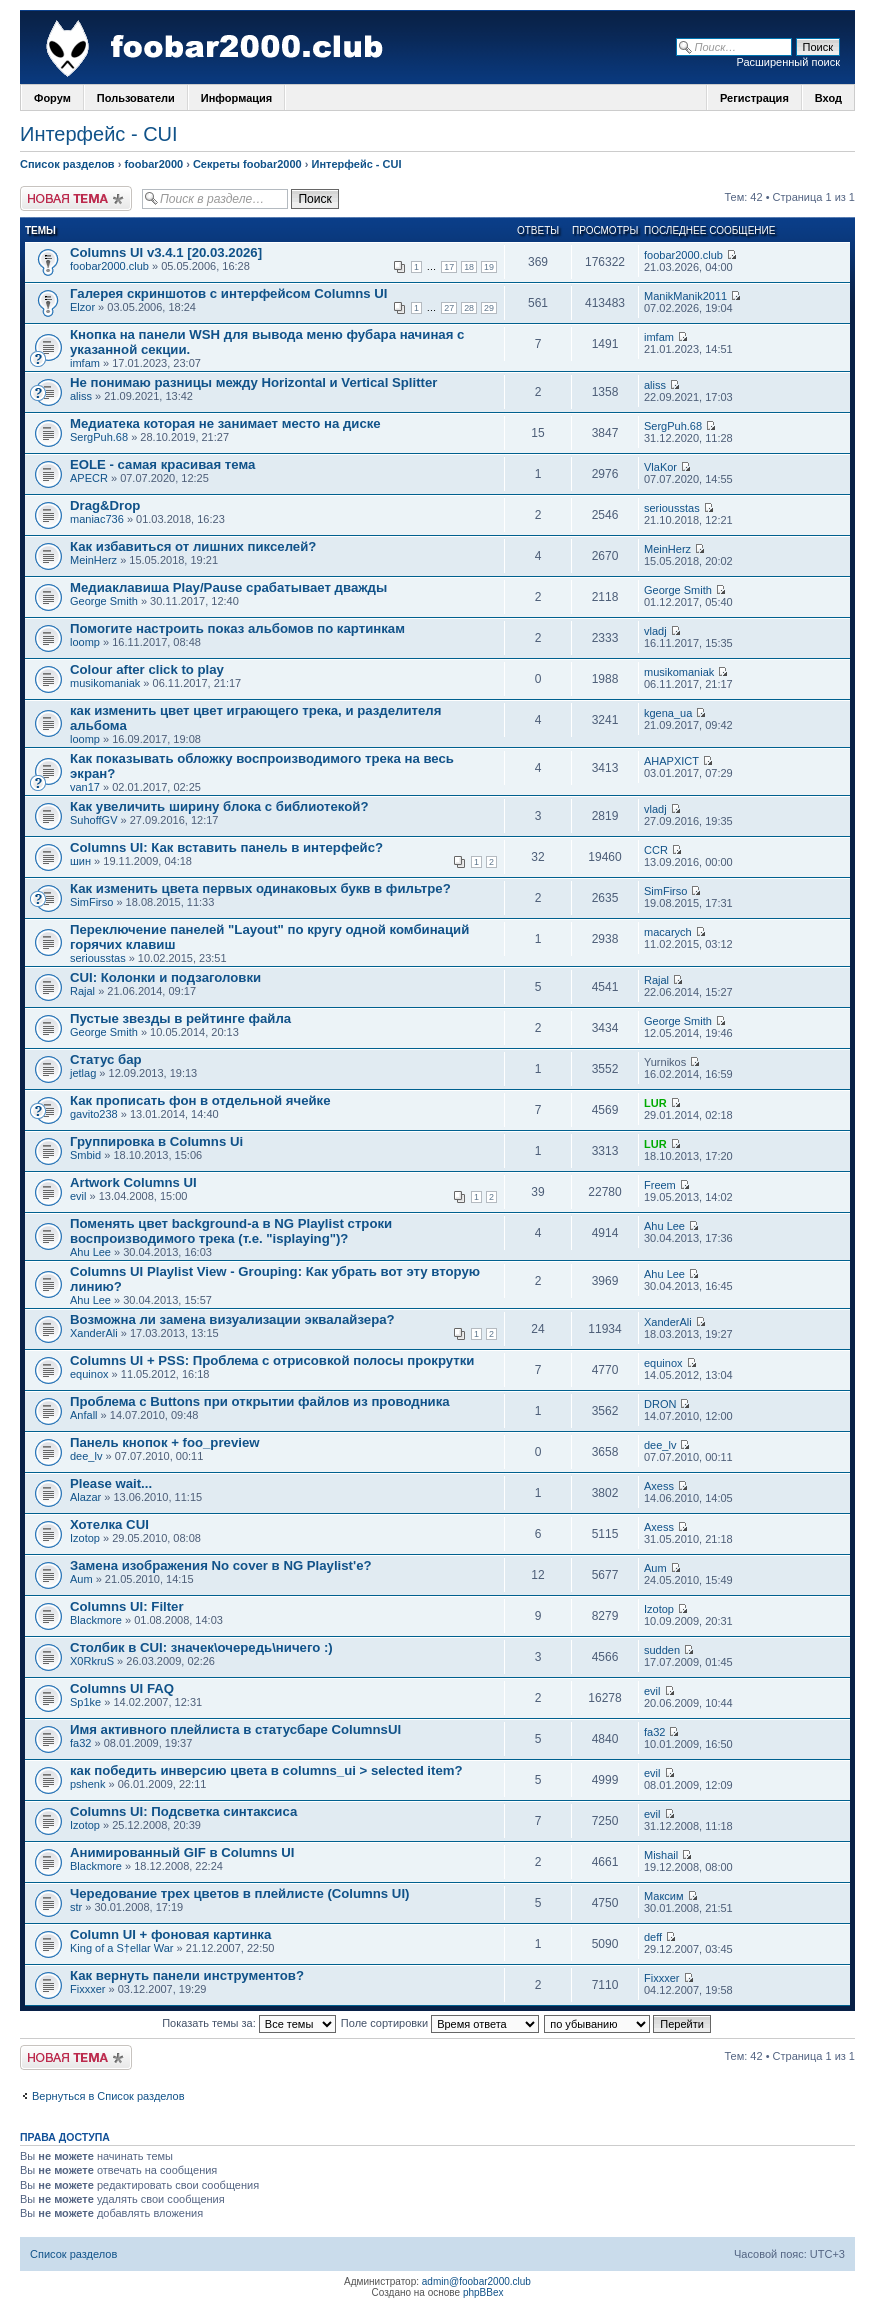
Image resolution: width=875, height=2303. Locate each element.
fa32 (80, 1743)
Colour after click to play (147, 669)
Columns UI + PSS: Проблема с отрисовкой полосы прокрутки (272, 1360)
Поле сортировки (440, 2023)
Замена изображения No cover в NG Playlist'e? (221, 1565)
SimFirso (91, 902)
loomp (85, 642)
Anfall (84, 1415)
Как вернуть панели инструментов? (187, 1975)
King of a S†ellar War (122, 1948)
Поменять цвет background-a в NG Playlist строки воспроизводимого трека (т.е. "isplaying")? (231, 1231)
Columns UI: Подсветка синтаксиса (183, 1811)
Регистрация (754, 98)
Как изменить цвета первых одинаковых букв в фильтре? (260, 888)
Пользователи (136, 98)
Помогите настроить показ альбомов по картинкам (237, 628)
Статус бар (106, 1059)
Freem (660, 1185)
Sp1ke (85, 1702)
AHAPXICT (671, 761)
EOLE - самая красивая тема (162, 464)
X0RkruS (92, 1661)
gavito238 (94, 1114)
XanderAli (94, 1333)
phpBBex (483, 2292)
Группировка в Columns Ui (156, 1141)
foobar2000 (153, 164)
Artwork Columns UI (133, 1182)
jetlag (83, 1073)
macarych (668, 932)
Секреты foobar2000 (247, 164)
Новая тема (76, 198)
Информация (236, 98)
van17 (85, 787)
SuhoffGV (94, 820)
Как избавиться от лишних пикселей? (193, 546)
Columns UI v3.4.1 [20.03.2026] (166, 252)
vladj (655, 631)
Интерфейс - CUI (99, 134)
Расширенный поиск (788, 62)
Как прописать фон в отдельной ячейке (200, 1100)
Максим (664, 1896)
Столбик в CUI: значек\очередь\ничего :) (201, 1647)
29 (489, 308)
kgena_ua (668, 713)
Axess (659, 1486)
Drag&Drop (105, 505)
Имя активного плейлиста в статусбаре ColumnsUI (235, 1729)
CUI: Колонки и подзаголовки (165, 977)
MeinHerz (93, 560)
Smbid (85, 1155)
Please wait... (111, 1483)
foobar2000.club (109, 266)
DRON (660, 1404)
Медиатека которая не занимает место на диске (225, 423)
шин (80, 861)
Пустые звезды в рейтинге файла (180, 1018)
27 (449, 308)
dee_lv (86, 1456)
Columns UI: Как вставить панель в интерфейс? (226, 847)
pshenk (87, 1784)
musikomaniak (105, 683)
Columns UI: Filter (127, 1606)
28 (469, 308)
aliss (81, 396)
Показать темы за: (249, 2023)
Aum (81, 1579)
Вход (828, 98)
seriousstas (672, 508)
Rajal (82, 991)
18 (469, 267)
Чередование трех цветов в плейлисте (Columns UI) (239, 1893)
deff (653, 1937)
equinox (89, 1374)
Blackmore (96, 1620)
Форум (52, 98)
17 (449, 267)
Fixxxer (87, 1989)
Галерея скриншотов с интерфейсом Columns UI (228, 293)
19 (489, 267)
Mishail (661, 1855)
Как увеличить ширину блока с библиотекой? (219, 806)
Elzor (82, 307)
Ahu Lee (90, 1252)
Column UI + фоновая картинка (170, 1934)
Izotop (85, 1538)
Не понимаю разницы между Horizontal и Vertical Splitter (253, 382)
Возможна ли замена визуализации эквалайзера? (232, 1319)
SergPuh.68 (99, 437)
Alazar (85, 1497)
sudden (662, 1650)
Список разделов (67, 164)
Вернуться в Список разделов (108, 2096)
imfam (85, 363)
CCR (656, 850)
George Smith (104, 601)
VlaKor (660, 467)
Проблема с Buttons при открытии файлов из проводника (260, 1401)
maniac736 (97, 519)
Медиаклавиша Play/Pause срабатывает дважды (228, 587)
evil (78, 1196)
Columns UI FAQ (122, 1688)
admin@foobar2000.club (476, 2281)
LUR (655, 1103)
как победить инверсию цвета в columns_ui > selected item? (266, 1770)
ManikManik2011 (685, 296)
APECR (89, 478)
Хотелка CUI (109, 1524)
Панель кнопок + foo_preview (164, 1442)
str (76, 1907)
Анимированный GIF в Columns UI (182, 1852)
